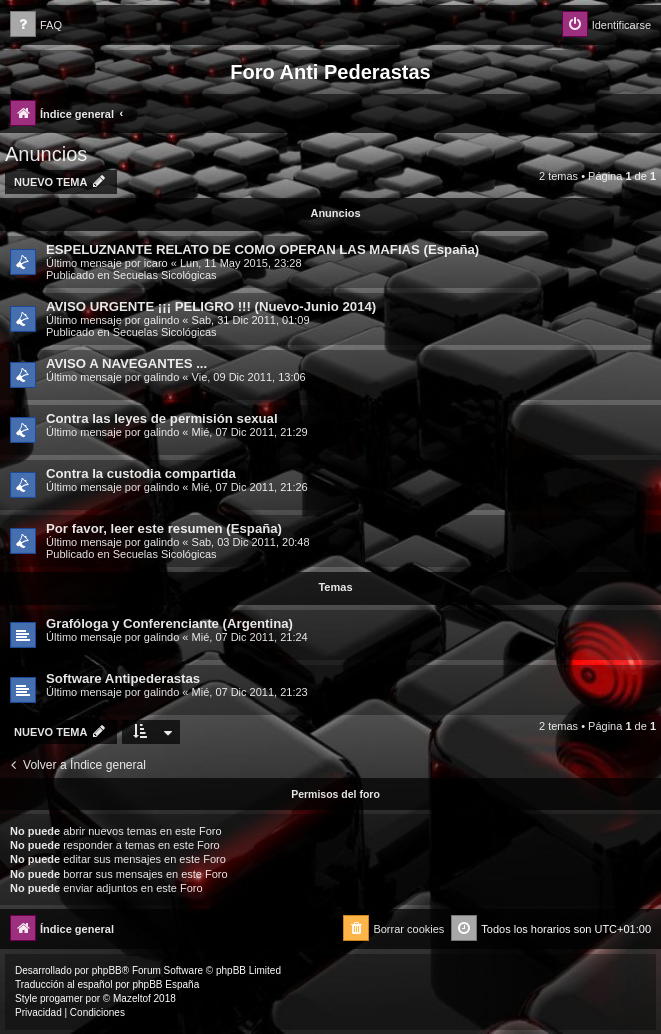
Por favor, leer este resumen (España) (164, 528)
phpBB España (165, 984)
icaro (156, 263)
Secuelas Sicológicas (165, 275)
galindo (161, 320)
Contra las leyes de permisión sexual (162, 418)
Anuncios (46, 154)
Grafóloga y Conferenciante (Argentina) (169, 623)
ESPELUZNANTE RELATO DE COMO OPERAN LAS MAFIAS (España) (262, 249)
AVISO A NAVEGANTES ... (126, 363)
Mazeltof (132, 998)
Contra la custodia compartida (141, 473)
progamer (61, 998)
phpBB (107, 970)
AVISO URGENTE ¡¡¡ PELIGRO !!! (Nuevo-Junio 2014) (211, 306)
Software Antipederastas (123, 678)
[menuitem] (36, 25)
